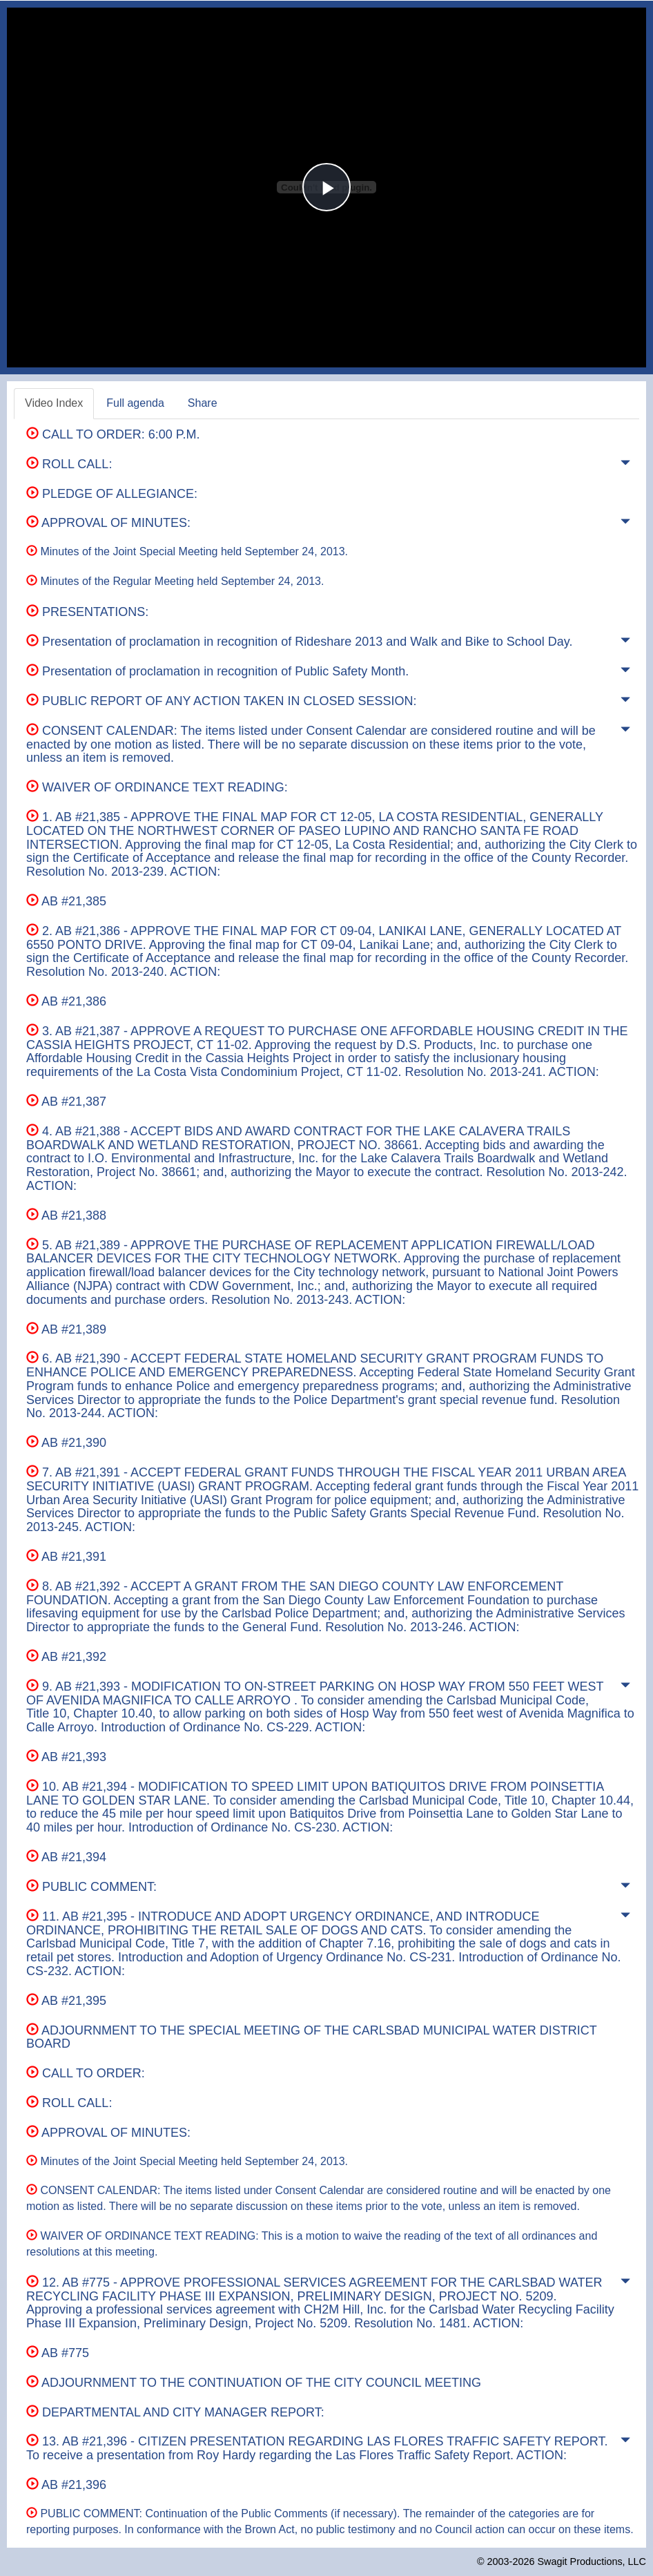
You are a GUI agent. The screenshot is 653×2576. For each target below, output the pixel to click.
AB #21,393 (66, 1757)
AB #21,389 (66, 1329)
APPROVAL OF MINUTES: (108, 523)
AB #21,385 (66, 901)
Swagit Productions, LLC (591, 2561)
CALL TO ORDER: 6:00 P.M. (112, 434)
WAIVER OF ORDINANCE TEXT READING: (157, 787)
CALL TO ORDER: (85, 2073)
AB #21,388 (66, 1215)
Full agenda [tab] (135, 403)
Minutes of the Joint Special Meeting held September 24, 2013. (187, 551)
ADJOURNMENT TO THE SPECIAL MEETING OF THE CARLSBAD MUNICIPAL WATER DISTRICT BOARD (311, 2037)
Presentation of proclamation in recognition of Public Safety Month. (217, 671)
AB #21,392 (66, 1657)
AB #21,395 (66, 2001)
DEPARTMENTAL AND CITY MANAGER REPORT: (175, 2412)
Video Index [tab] (54, 403)
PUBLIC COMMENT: (91, 1887)
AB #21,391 (66, 1557)
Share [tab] (202, 403)
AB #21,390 (66, 1443)
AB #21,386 (66, 1001)
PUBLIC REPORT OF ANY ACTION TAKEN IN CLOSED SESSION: (221, 701)
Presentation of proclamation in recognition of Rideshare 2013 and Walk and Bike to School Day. (299, 641)
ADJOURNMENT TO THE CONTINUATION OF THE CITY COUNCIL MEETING (253, 2383)
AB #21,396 (66, 2485)
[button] (625, 465)
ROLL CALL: (69, 464)
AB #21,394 (66, 1857)
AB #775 (57, 2353)
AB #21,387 (66, 1101)
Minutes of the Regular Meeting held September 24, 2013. (175, 581)
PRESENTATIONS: (87, 612)
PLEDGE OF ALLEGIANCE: (111, 494)
